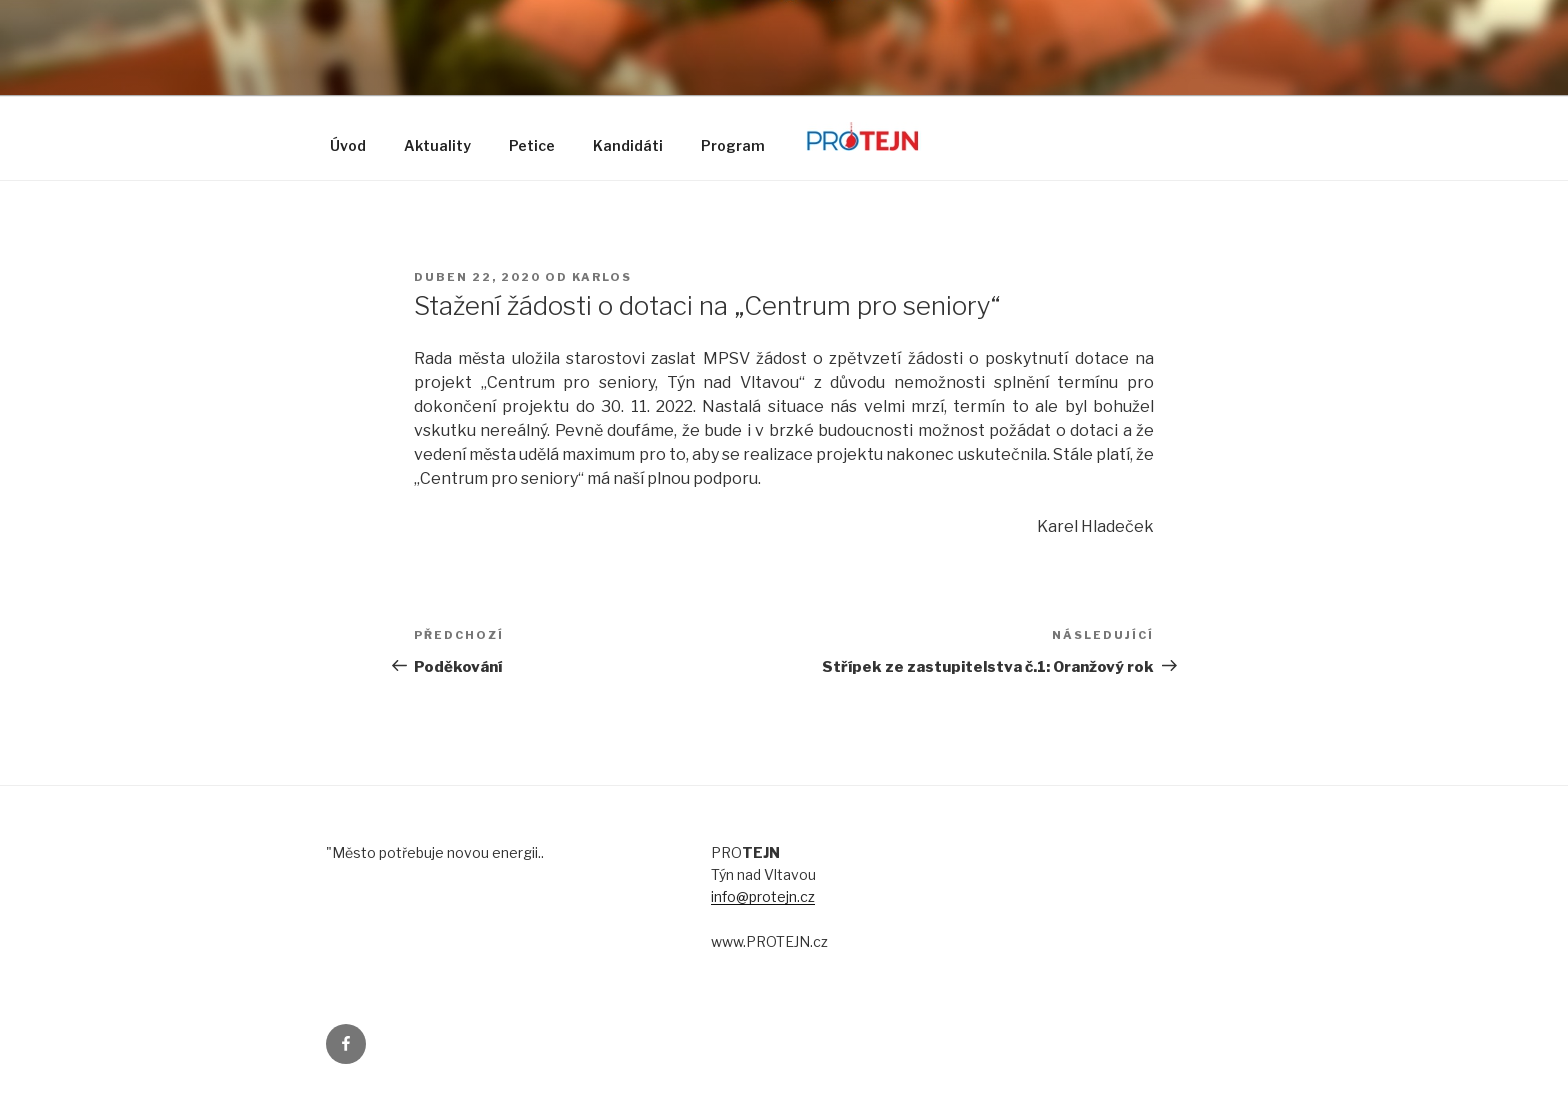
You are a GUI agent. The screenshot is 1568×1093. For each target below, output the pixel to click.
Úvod (348, 145)
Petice (532, 145)
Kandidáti (628, 145)
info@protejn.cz (763, 896)
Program (733, 145)
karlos (602, 277)
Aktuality (437, 145)
